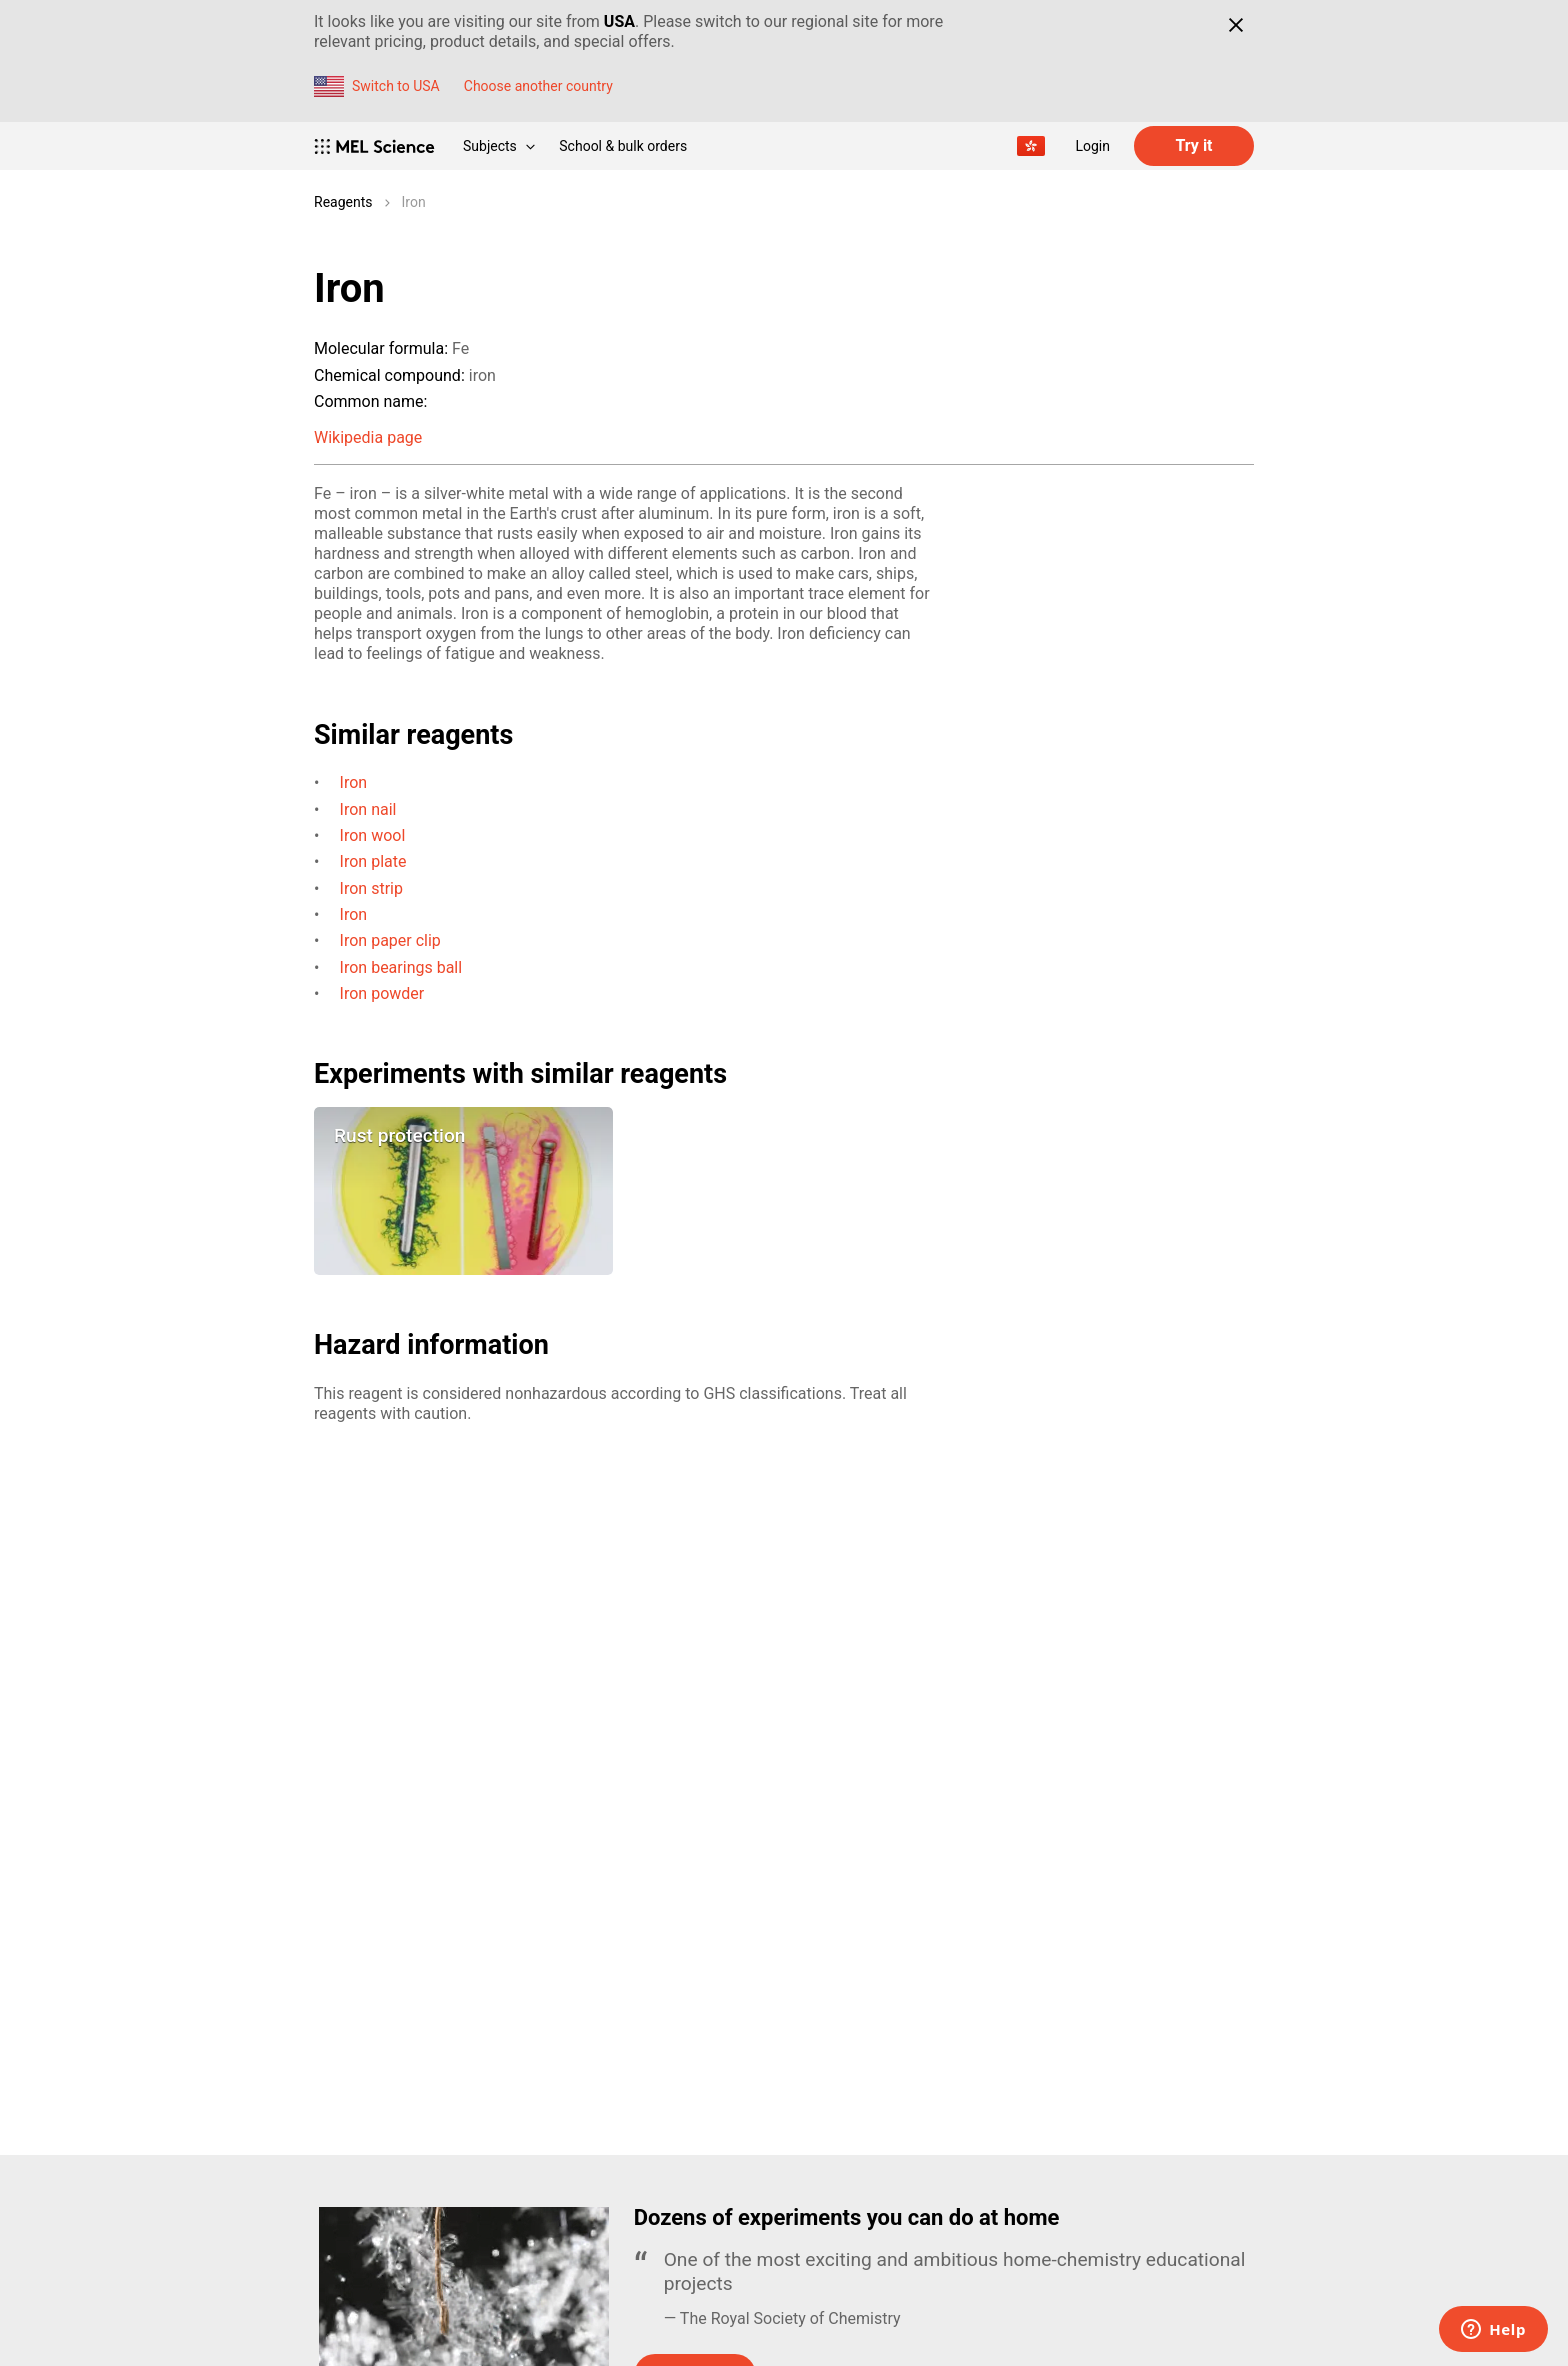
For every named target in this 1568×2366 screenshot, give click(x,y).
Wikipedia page (368, 437)
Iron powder (382, 993)
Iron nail (368, 809)
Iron (414, 202)
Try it (1193, 145)
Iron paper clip (390, 940)
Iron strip (371, 888)
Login (1092, 146)
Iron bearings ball (401, 967)
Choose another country (538, 86)
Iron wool (373, 835)
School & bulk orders (623, 146)
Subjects (499, 146)
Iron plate (373, 861)
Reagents (343, 202)
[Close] (1235, 25)
